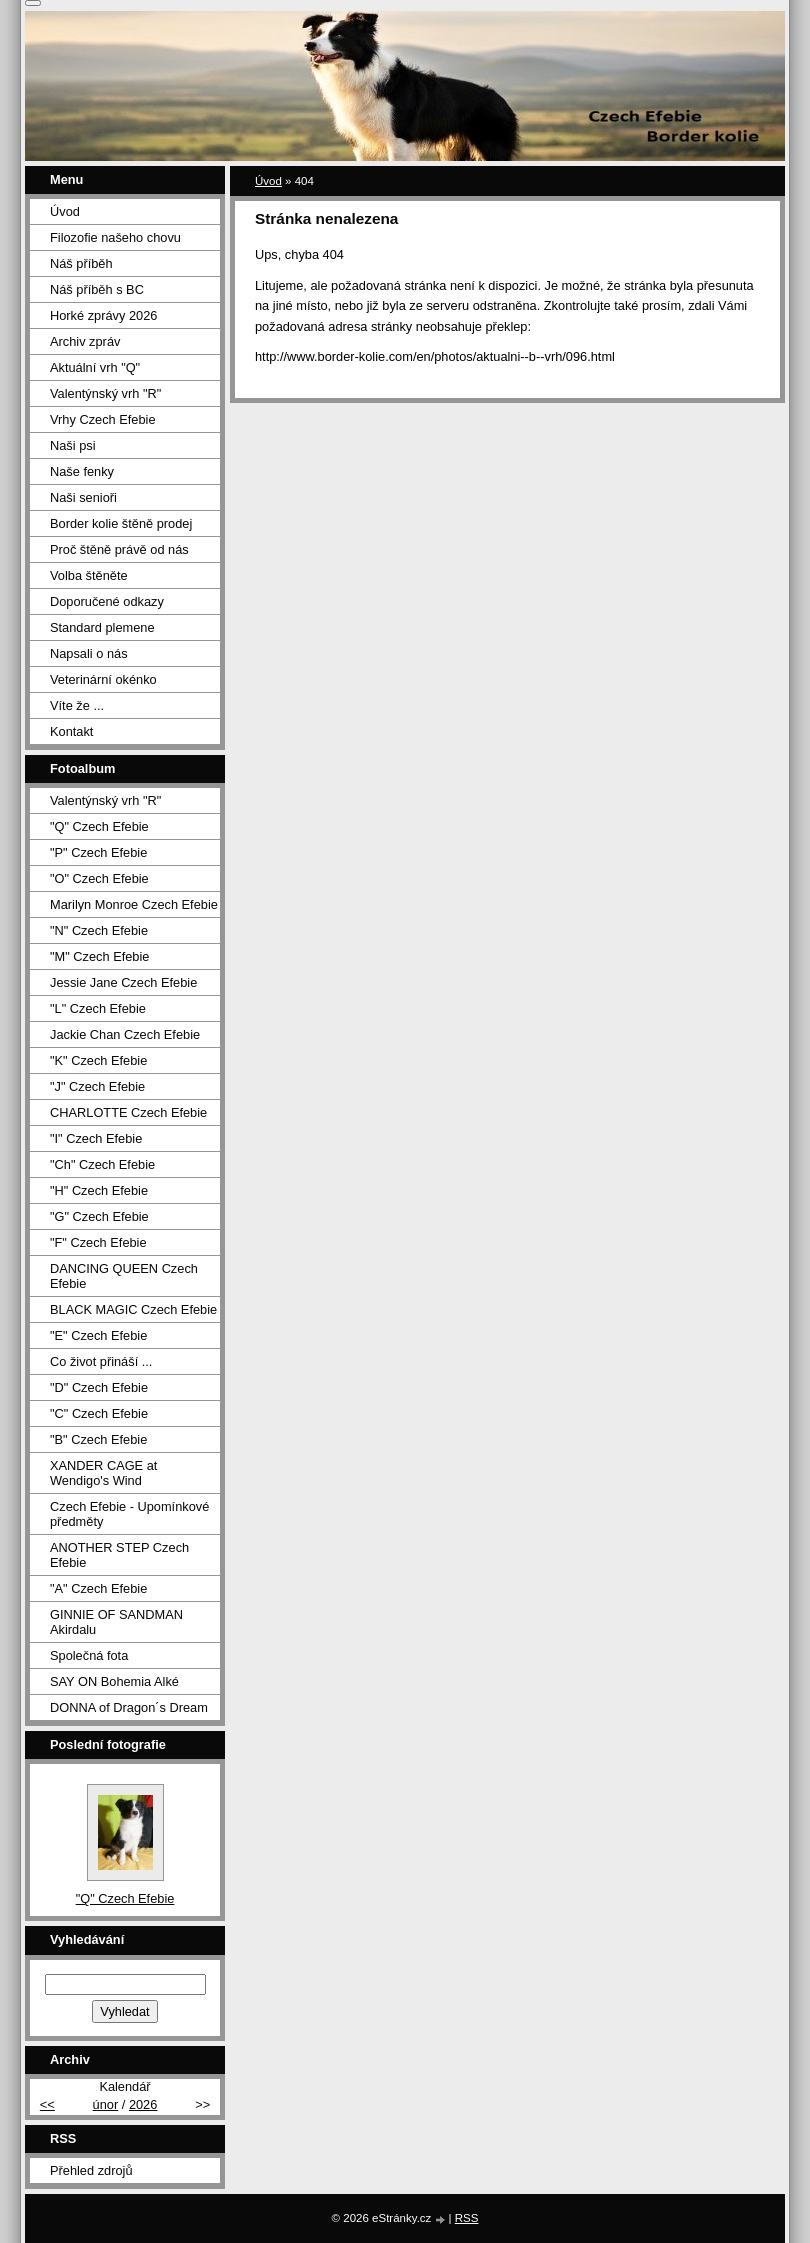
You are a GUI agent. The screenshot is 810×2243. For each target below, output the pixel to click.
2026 (143, 2104)
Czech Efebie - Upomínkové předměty (129, 1514)
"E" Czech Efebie (98, 1335)
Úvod (268, 181)
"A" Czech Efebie (98, 1588)
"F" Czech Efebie (98, 1242)
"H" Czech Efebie (99, 1190)
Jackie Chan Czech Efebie (125, 1034)
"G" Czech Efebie (99, 1216)
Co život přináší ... (101, 1361)
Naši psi (73, 445)
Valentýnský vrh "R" (105, 393)
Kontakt (71, 731)
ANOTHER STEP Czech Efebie (119, 1555)
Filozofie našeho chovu (115, 237)
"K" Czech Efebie (98, 1060)
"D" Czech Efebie (99, 1387)
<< (47, 2104)
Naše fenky (82, 471)
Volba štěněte (89, 575)
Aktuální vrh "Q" (95, 367)
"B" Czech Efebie (98, 1439)
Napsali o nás (89, 653)
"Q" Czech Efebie (99, 826)
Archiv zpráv (85, 341)
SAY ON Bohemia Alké (114, 1681)
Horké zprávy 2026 (103, 315)
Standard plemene (102, 627)
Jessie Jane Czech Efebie (123, 982)
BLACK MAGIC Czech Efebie (133, 1309)
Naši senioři (83, 497)
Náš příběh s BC (97, 289)
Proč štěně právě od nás (119, 549)
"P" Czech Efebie (98, 852)
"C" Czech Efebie (99, 1413)
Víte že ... (77, 705)
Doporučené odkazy (107, 601)
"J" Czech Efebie (97, 1086)
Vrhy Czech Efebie (103, 419)
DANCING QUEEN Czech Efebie (124, 1276)
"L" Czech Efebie (98, 1008)
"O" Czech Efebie (99, 878)
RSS (467, 2218)
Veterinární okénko (103, 679)
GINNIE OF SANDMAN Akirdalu (116, 1622)
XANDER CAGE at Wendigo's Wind (103, 1473)
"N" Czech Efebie (99, 930)
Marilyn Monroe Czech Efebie (134, 904)
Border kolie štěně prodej (121, 523)
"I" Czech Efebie (96, 1138)
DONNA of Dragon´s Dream (129, 1707)
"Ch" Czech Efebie (102, 1164)
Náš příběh (81, 263)
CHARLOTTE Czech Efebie (128, 1112)
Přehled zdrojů (91, 2170)
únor (106, 2104)
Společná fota (89, 1655)
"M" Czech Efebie (99, 956)
